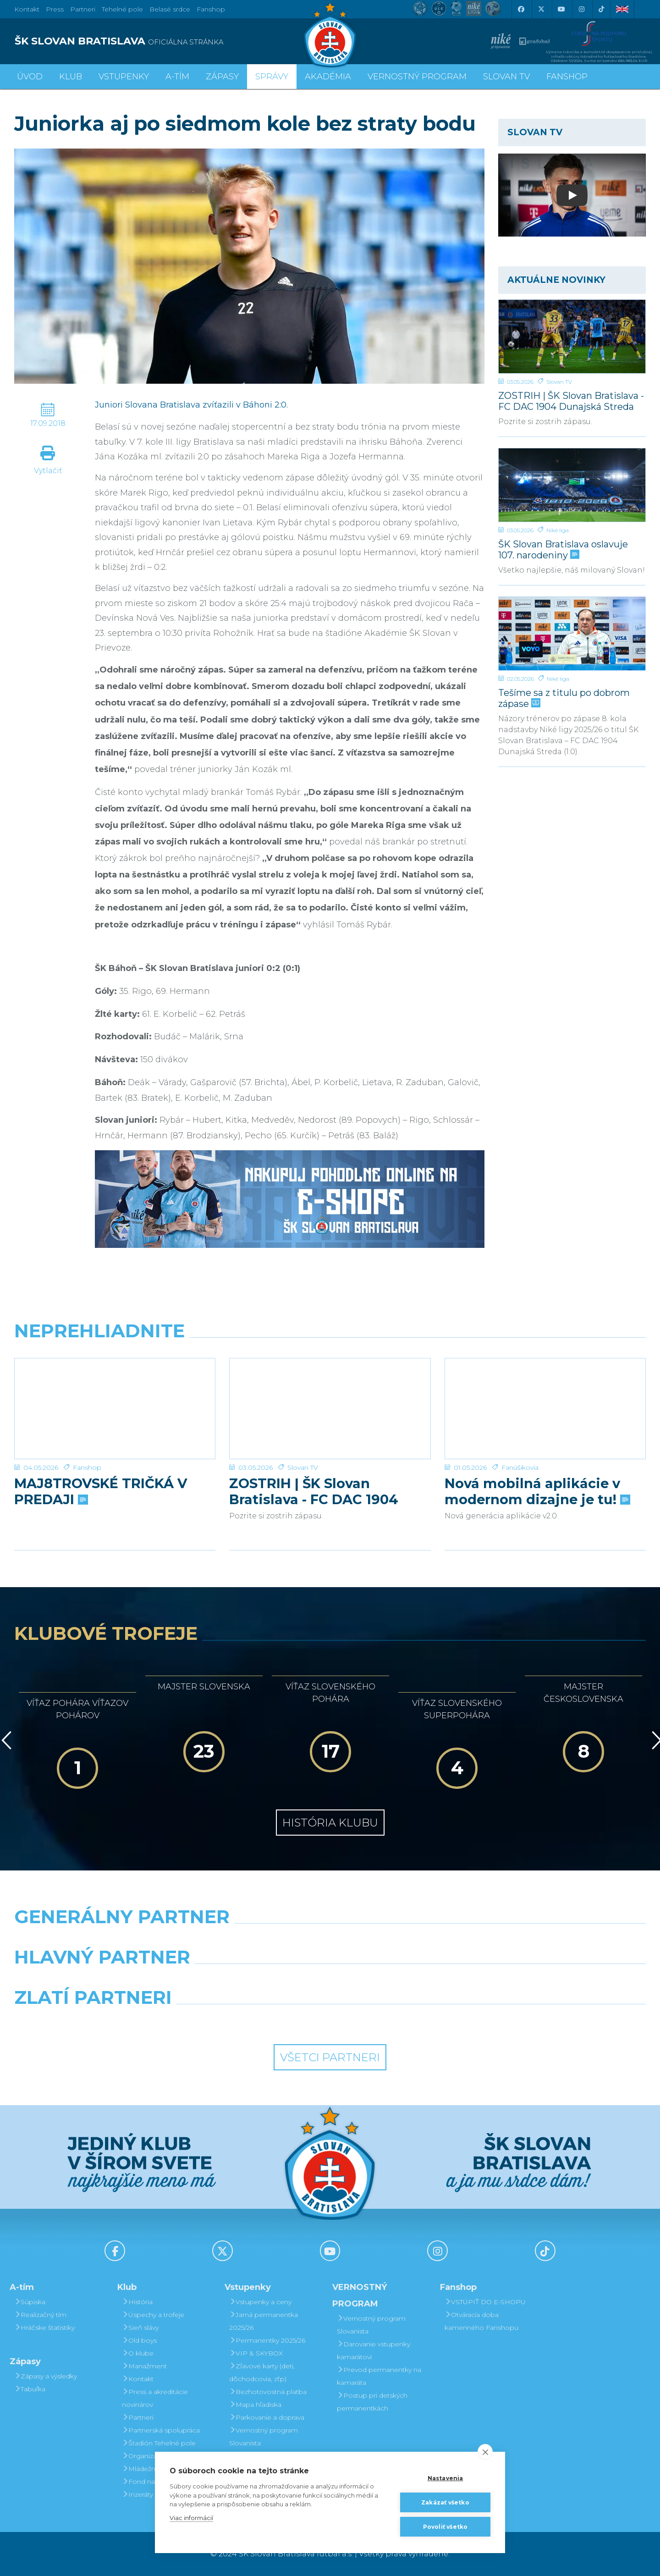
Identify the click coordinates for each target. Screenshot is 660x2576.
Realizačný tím (40, 2315)
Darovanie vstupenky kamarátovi (373, 2350)
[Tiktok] (601, 9)
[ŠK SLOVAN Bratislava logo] (330, 34)
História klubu (330, 1822)
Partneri (138, 2417)
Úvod (30, 77)
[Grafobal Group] (410, 2020)
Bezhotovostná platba (268, 2392)
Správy (271, 77)
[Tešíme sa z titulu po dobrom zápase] (572, 633)
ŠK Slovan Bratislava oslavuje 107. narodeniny (563, 549)
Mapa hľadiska (255, 2404)
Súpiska (29, 2302)
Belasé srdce (169, 9)
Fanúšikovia (520, 1436)
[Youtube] (561, 9)
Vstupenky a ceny (260, 2302)
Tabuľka (29, 2389)
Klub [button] (70, 77)
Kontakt (138, 2379)
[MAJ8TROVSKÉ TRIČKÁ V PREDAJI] (114, 1393)
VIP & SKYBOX (256, 2353)
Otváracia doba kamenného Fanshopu (481, 2321)
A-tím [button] (177, 77)
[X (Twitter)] (541, 9)
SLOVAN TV (506, 77)
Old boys (139, 2340)
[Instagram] (581, 9)
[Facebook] (521, 9)
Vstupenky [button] (124, 77)
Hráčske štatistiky (44, 2327)
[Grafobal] (249, 1980)
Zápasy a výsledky (45, 2376)
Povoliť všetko (445, 2526)
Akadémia (328, 77)
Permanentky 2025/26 (267, 2340)
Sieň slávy (140, 2327)
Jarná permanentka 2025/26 (263, 2321)
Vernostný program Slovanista (263, 2436)
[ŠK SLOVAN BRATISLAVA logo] (168, 41)
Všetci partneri (330, 2057)
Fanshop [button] (567, 77)
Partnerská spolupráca (161, 2430)
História (137, 2302)
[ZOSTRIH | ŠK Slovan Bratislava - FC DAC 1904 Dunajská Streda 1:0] (572, 336)
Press (55, 9)
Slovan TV (559, 381)
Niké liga (557, 530)
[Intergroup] (249, 2020)
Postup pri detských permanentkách (372, 2401)
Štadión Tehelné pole (159, 2443)
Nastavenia (445, 2478)
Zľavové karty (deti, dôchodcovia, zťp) (262, 2372)
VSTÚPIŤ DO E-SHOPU (485, 2302)
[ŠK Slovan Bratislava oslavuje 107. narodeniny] (572, 485)
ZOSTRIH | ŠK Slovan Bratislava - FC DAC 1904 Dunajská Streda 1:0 (571, 401)
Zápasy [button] (222, 77)
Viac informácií (191, 2517)
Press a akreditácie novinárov (155, 2398)
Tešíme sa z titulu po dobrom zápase (564, 698)
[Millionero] (410, 1980)
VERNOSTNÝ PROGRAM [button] (417, 77)
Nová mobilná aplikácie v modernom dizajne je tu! (536, 1459)
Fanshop (211, 9)
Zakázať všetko (445, 2502)
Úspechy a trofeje (153, 2315)
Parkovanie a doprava (266, 2417)
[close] (485, 2452)
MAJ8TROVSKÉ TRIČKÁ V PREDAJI (100, 1459)
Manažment (144, 2366)
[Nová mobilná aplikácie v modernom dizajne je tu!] (545, 1393)
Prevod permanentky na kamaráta (379, 2376)
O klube (138, 2353)
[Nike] (329, 1940)
